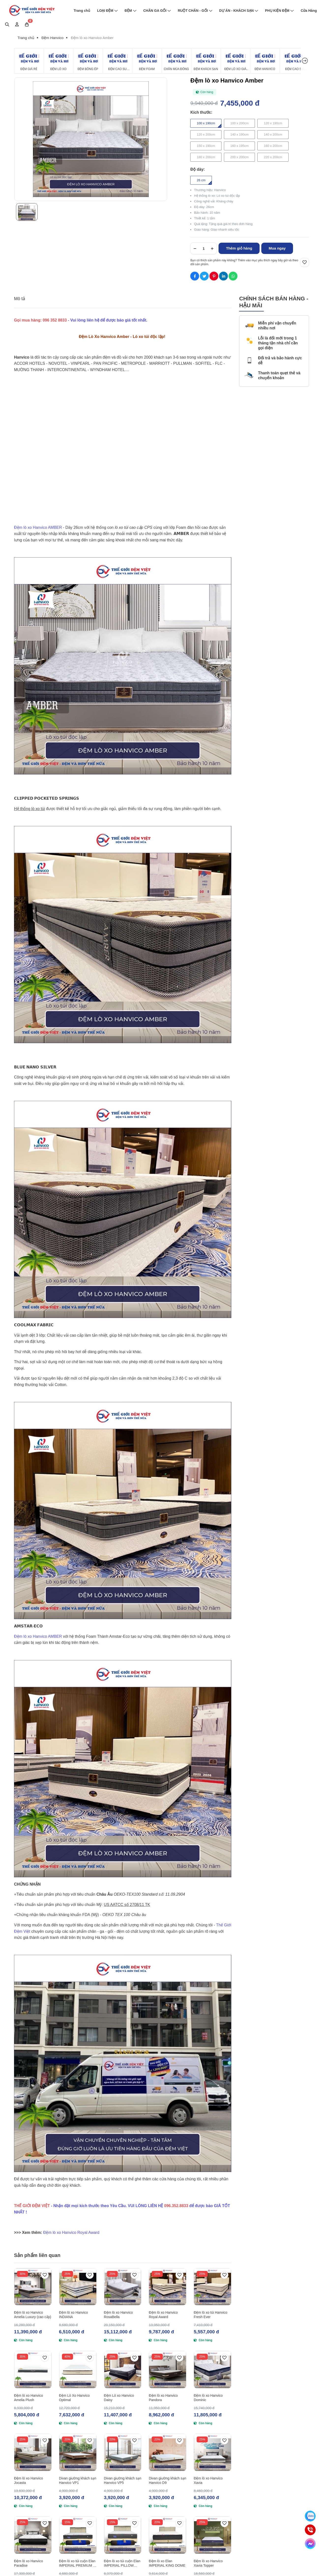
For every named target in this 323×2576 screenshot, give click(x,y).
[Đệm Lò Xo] (58, 60)
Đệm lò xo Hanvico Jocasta (28, 2480)
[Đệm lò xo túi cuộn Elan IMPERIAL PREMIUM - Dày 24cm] (77, 2535)
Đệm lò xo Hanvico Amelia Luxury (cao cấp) (32, 2314)
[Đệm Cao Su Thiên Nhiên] (117, 60)
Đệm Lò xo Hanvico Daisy (119, 2398)
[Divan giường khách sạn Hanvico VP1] (77, 2452)
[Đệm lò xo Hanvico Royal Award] (71, 2232)
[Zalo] (310, 2516)
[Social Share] (194, 276)
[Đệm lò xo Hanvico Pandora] (167, 2369)
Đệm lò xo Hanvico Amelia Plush (28, 2398)
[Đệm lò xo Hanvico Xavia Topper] (212, 2535)
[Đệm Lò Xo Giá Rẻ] (235, 60)
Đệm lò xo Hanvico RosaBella (118, 2314)
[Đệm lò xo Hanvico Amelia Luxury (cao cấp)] (32, 2286)
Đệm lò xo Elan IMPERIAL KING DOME (167, 2563)
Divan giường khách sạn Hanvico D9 (167, 2480)
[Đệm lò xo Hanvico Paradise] (32, 2535)
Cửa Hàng (309, 11)
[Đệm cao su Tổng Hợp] (294, 60)
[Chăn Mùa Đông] (176, 60)
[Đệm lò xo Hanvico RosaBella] (122, 2286)
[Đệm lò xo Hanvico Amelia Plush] (32, 2369)
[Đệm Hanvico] (265, 60)
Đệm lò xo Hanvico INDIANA (73, 2314)
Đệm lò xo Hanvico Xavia (208, 2480)
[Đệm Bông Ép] (88, 60)
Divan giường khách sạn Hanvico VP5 (122, 2480)
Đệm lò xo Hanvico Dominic (208, 2398)
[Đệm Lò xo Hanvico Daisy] (122, 2369)
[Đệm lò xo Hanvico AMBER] (38, 527)
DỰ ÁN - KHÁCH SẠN (238, 11)
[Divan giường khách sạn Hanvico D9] (167, 2452)
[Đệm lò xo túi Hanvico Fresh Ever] (212, 2286)
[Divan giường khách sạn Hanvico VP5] (122, 2452)
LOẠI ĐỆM (107, 11)
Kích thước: (201, 112)
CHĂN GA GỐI (157, 11)
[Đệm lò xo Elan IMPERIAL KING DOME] (167, 2535)
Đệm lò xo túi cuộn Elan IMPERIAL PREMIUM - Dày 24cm (77, 2563)
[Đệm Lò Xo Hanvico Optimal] (77, 2369)
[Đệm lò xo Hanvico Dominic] (212, 2369)
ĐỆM (130, 11)
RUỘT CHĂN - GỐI (195, 11)
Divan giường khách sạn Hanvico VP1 (77, 2480)
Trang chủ (82, 11)
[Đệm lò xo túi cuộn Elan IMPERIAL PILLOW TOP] (122, 2535)
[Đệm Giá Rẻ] (29, 60)
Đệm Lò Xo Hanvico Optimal (74, 2398)
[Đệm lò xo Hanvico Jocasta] (32, 2452)
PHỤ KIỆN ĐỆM (279, 11)
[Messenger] (310, 2543)
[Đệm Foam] (147, 60)
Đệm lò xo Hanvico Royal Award (163, 2314)
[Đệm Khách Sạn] (206, 60)
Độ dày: (197, 169)
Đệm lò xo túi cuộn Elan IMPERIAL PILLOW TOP (122, 2563)
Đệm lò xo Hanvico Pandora (163, 2398)
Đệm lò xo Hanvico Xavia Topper (208, 2563)
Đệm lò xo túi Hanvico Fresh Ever (210, 2314)
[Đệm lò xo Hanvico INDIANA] (77, 2286)
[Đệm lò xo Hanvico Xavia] (212, 2452)
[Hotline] (310, 2530)
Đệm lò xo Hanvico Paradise (28, 2563)
